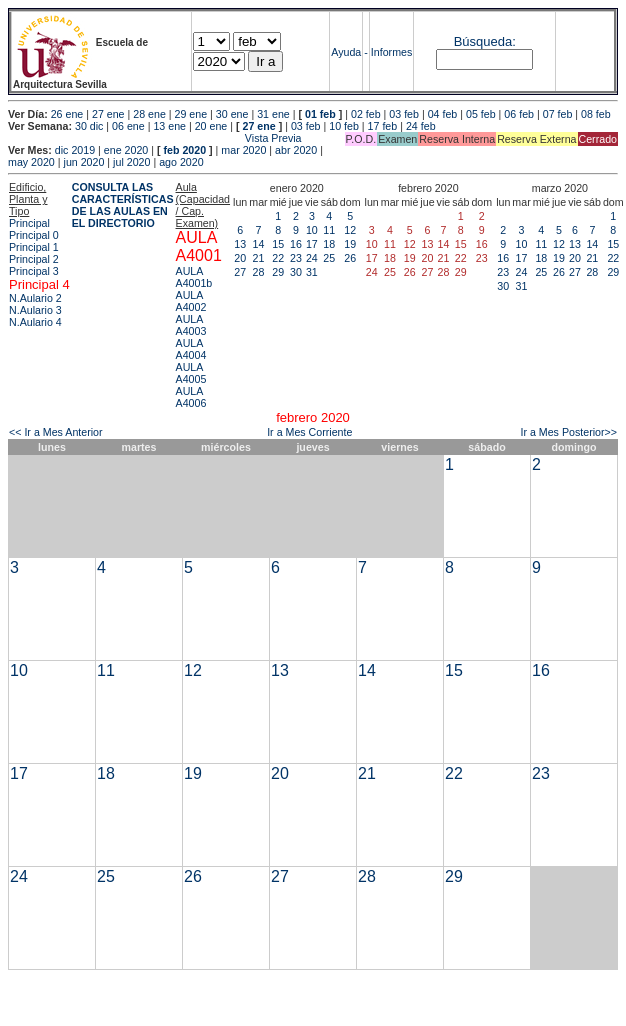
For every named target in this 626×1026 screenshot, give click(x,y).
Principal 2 (34, 259)
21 (259, 258)
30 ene (232, 114)
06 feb (519, 114)
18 (329, 244)
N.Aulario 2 (35, 298)
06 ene (128, 126)
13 (240, 244)
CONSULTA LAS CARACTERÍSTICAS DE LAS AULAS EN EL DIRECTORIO (123, 205)
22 (278, 258)
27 (240, 272)
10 (312, 230)
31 (312, 272)
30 (296, 272)
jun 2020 (84, 162)
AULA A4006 (191, 397)
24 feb (421, 126)
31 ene (273, 114)
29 (278, 272)
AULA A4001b (194, 277)
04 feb (443, 114)
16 (296, 244)
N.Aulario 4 (35, 322)
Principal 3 (34, 271)
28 (259, 272)
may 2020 (31, 162)
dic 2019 (75, 150)
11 (329, 230)
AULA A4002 (191, 301)
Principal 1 (34, 247)
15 (278, 244)
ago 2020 (181, 162)
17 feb (383, 126)
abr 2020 (296, 150)
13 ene (169, 126)
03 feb (404, 114)
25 (329, 258)
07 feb (558, 114)
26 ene (67, 114)
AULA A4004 (191, 349)
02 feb (366, 114)
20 (240, 258)
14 (259, 244)
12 (350, 230)
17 (312, 244)
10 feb (344, 126)
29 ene (191, 114)
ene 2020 (126, 150)
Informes (391, 52)
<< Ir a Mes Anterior (56, 432)
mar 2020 (243, 150)
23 (296, 258)
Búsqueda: (485, 41)
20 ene (211, 126)
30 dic (89, 126)
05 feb (481, 114)
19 (350, 244)
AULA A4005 (191, 373)
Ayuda (346, 52)
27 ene (108, 114)
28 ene (149, 114)
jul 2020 (131, 162)
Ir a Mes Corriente (309, 432)
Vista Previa (155, 138)
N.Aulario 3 (35, 310)
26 (350, 258)
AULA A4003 (191, 325)
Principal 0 (34, 235)
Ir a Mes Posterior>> (568, 432)
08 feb (596, 114)
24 (312, 258)
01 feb (320, 114)
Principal (29, 223)
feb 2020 (184, 150)
